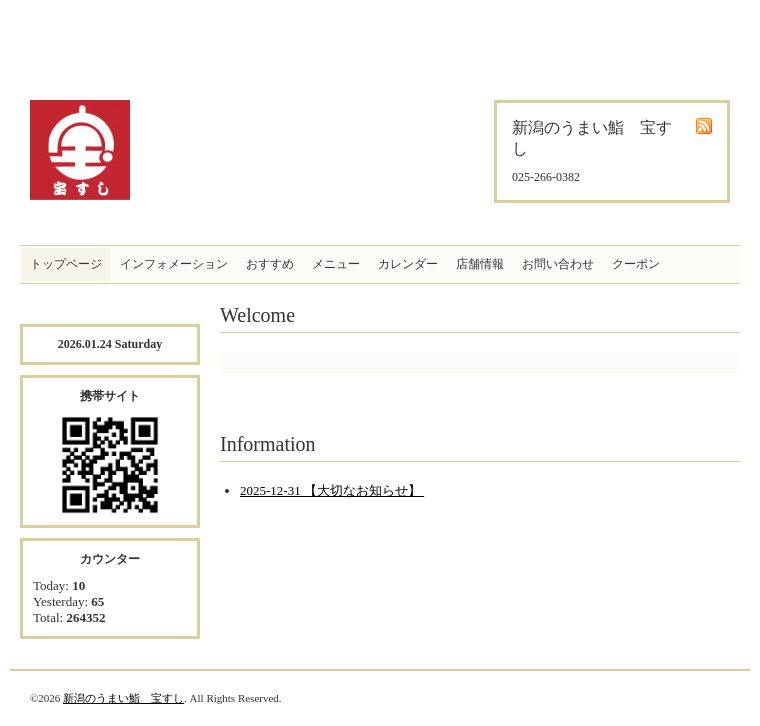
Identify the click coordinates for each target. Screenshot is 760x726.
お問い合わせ (558, 264)
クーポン (636, 264)
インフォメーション (174, 264)
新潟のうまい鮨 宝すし (123, 698)
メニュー (336, 264)
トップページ (66, 264)
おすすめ (270, 264)
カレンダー (408, 264)
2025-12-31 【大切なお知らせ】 (332, 490)
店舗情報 (480, 264)
